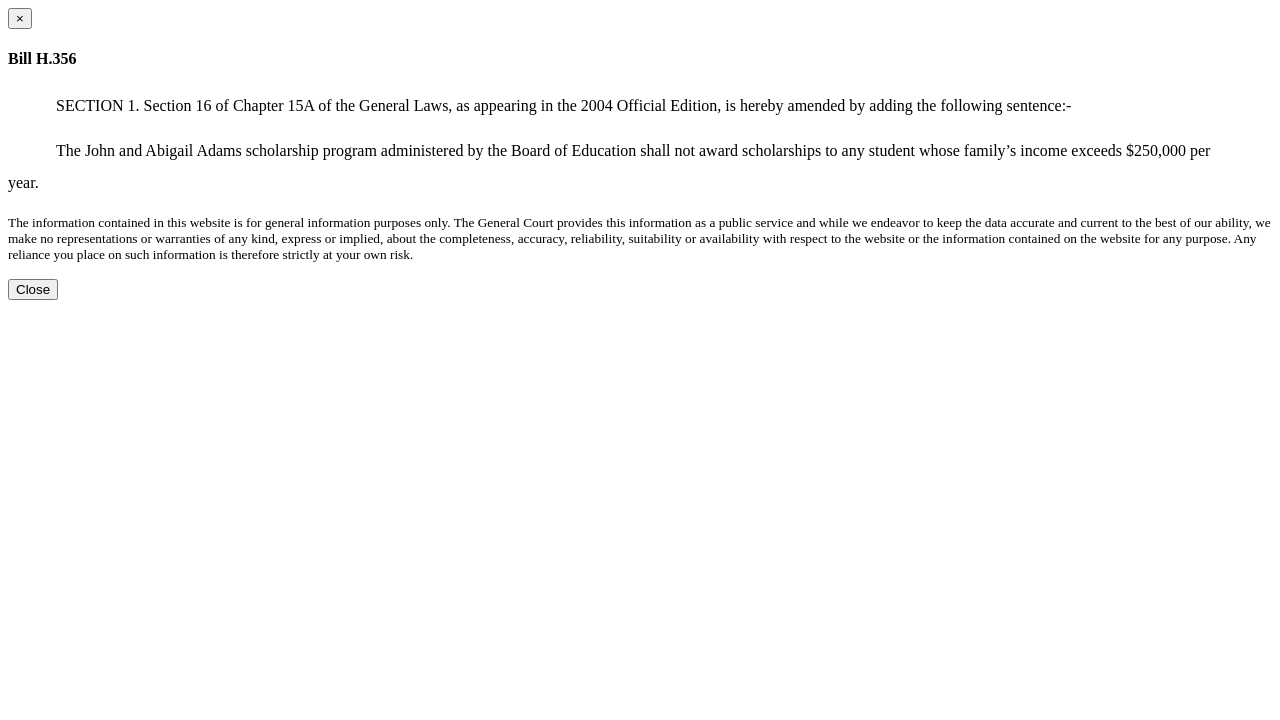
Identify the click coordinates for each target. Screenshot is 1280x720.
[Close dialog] (20, 18)
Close (33, 289)
